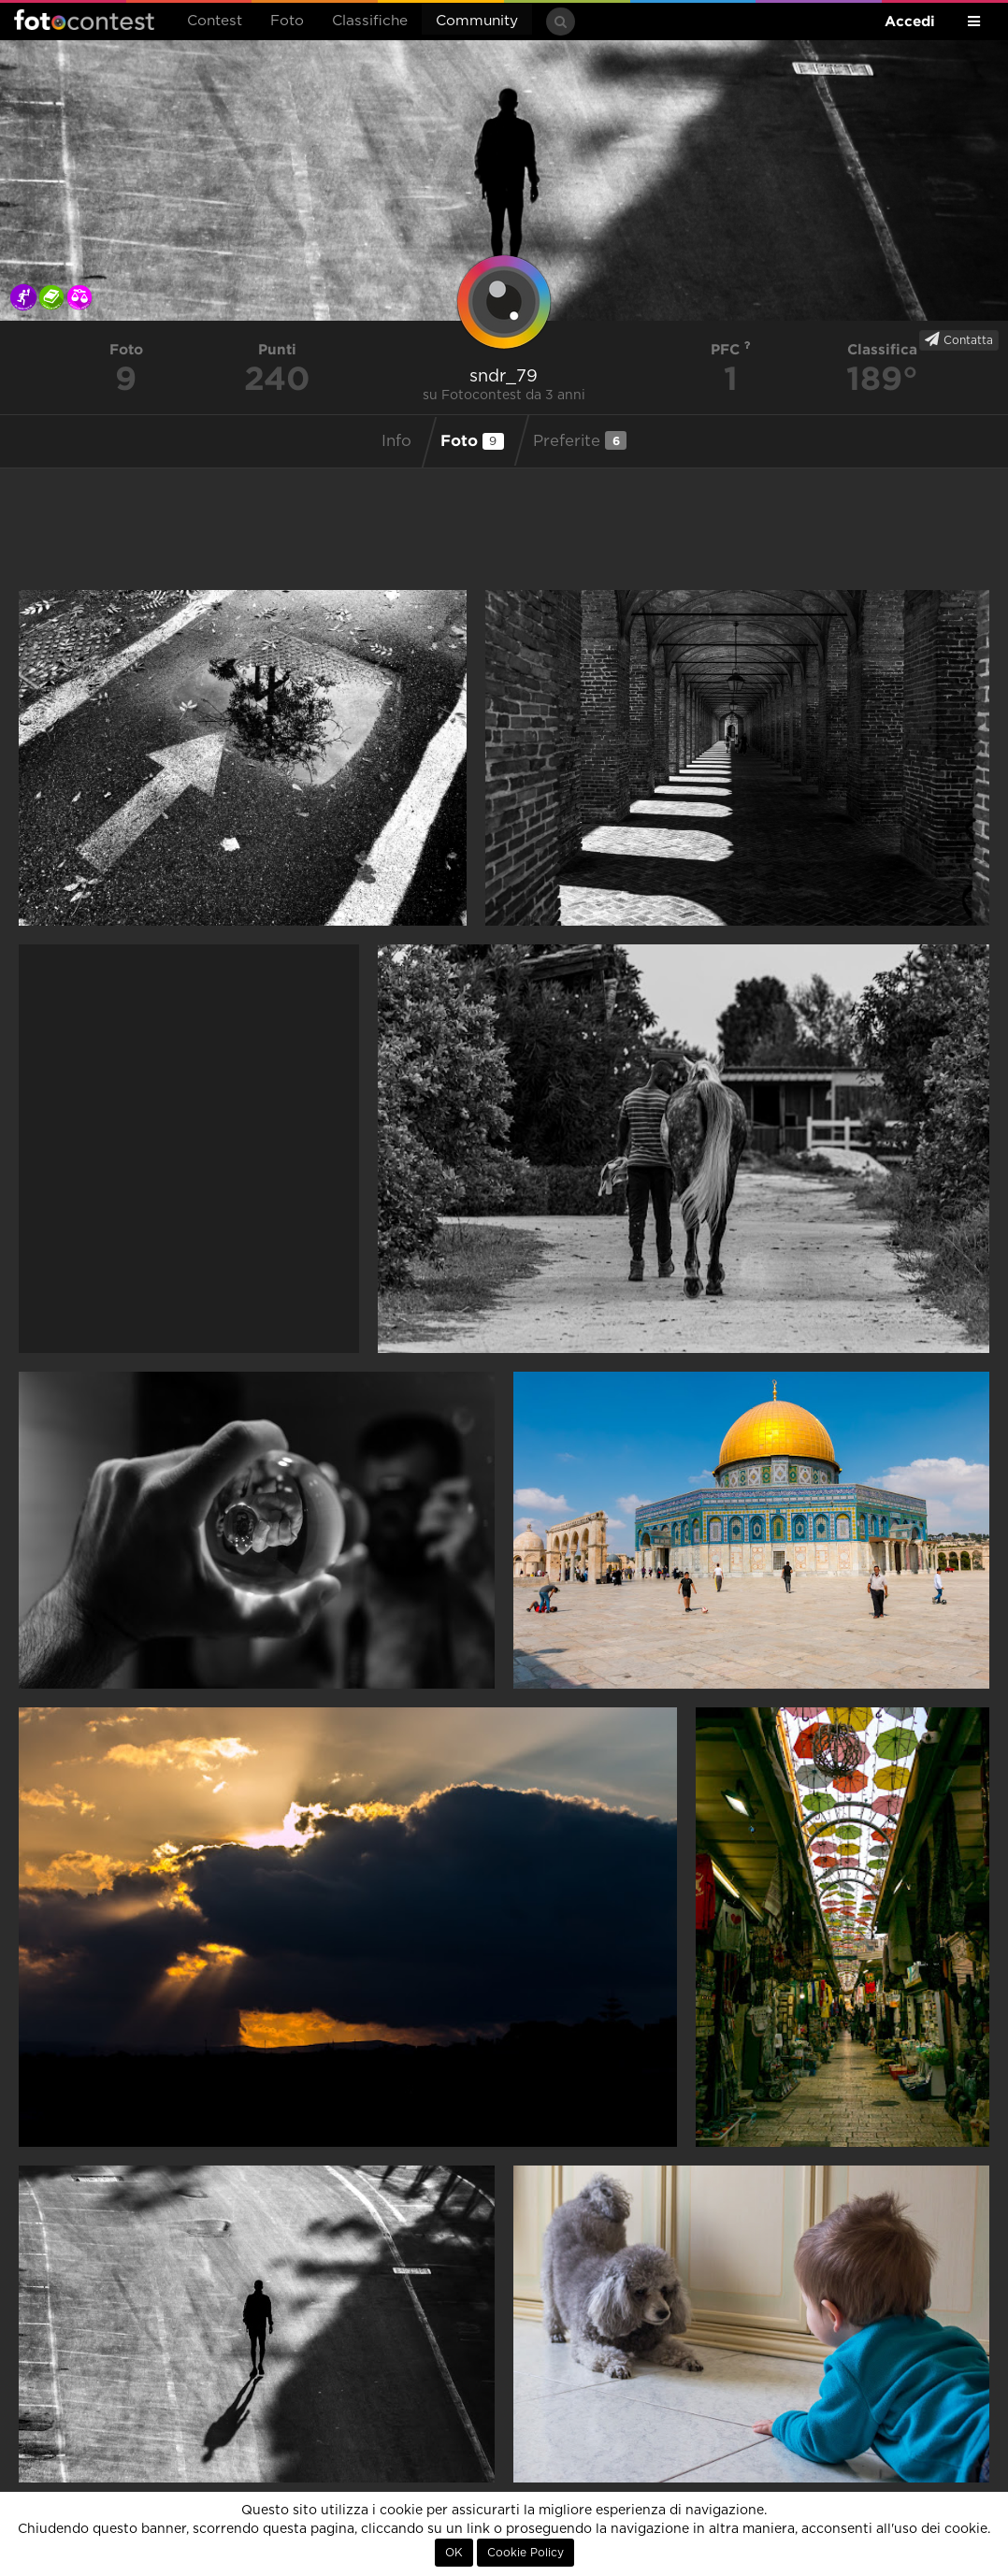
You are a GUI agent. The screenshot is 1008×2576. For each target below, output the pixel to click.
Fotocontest (84, 20)
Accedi (910, 21)
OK (454, 2552)
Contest (214, 21)
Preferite (579, 440)
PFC (731, 349)
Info (396, 441)
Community (477, 21)
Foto (287, 21)
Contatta (959, 339)
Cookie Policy (525, 2552)
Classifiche (370, 21)
